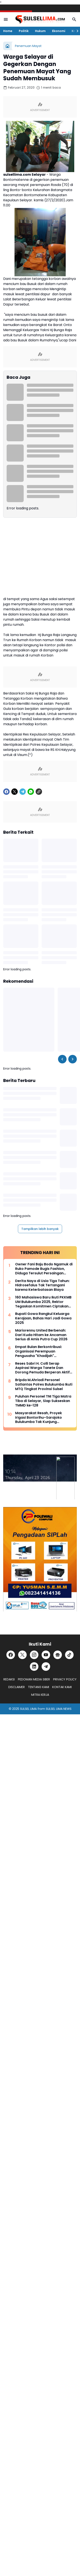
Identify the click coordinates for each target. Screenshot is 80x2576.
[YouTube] (46, 1655)
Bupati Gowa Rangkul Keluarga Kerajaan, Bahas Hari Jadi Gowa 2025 (43, 1318)
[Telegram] (22, 791)
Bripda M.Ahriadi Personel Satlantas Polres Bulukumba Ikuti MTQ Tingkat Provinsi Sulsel (43, 1384)
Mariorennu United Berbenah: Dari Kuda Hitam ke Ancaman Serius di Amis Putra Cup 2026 (41, 1335)
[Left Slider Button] (62, 1059)
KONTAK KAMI (62, 1687)
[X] (14, 791)
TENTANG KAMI (38, 1687)
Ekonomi (58, 31)
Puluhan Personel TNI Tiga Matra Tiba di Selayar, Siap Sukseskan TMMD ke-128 (43, 1401)
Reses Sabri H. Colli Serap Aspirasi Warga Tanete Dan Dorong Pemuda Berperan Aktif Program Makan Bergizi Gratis (42, 1368)
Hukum (40, 31)
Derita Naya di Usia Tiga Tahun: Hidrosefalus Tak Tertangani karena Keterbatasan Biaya (42, 1285)
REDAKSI (9, 1679)
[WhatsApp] (31, 791)
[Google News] (57, 1655)
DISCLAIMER (16, 1687)
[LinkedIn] (34, 1666)
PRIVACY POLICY (65, 1679)
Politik (24, 31)
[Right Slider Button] (75, 31)
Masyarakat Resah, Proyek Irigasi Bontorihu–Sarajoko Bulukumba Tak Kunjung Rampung (38, 1417)
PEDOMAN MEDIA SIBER (34, 1679)
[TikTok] (69, 1655)
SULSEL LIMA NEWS (58, 1709)
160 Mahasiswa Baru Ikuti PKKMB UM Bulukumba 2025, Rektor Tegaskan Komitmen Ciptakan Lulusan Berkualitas (43, 1301)
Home (7, 31)
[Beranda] (7, 46)
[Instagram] (34, 1655)
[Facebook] (6, 791)
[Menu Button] (5, 19)
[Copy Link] (39, 791)
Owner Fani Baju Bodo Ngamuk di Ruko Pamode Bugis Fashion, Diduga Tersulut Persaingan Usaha (44, 1268)
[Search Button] (74, 19)
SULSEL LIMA (28, 1709)
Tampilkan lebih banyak (40, 1229)
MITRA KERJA (40, 1695)
